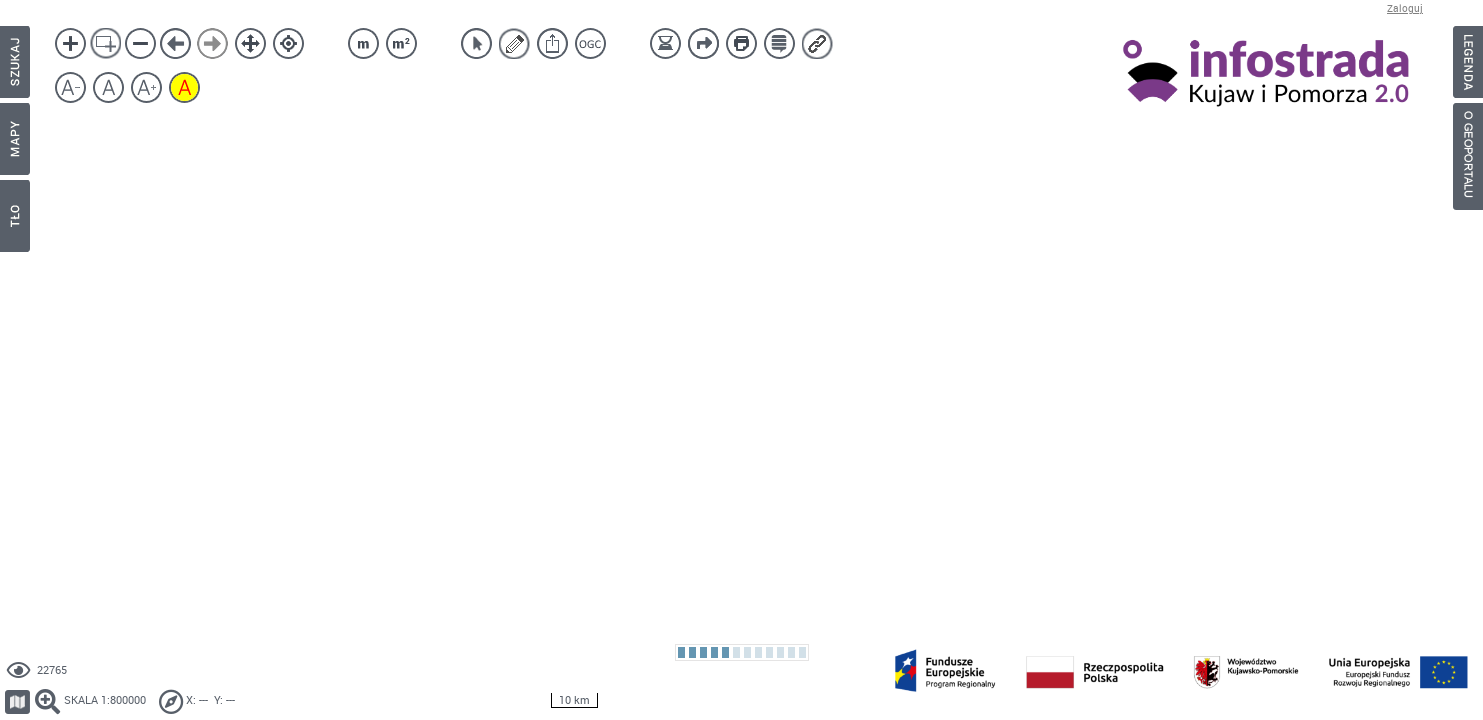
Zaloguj (1405, 8)
